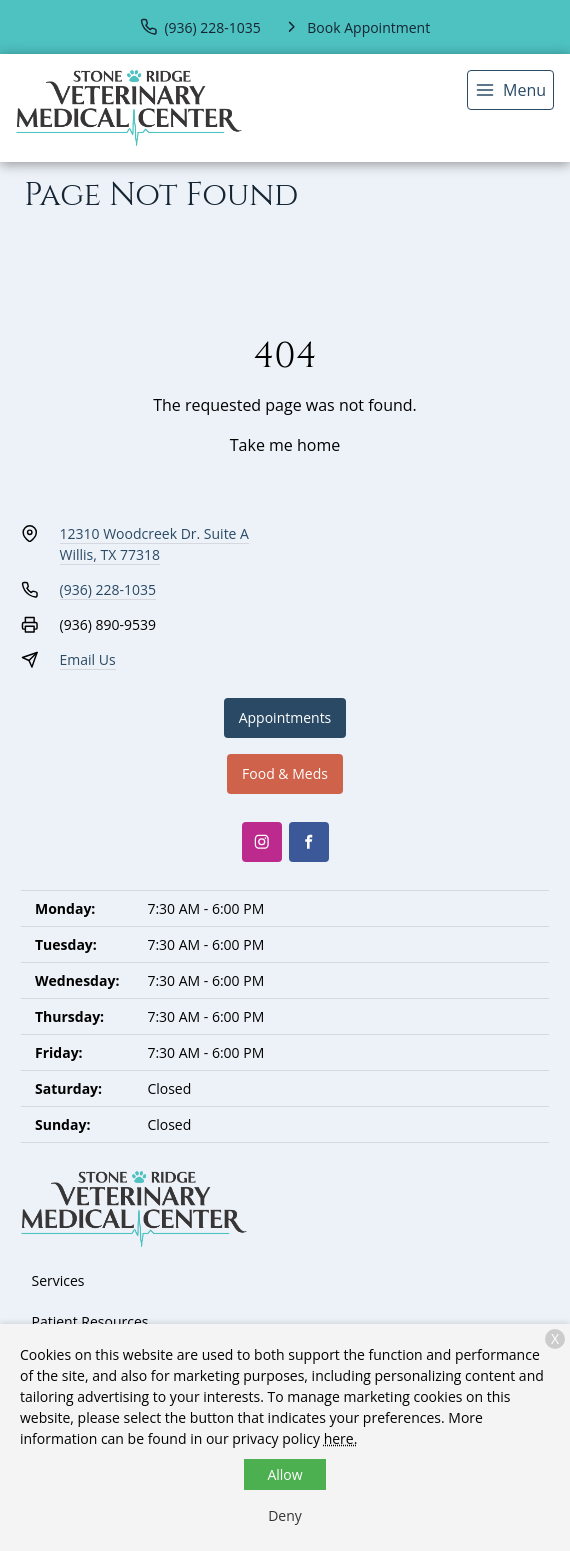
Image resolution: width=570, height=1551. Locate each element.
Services (58, 1280)
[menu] (510, 90)
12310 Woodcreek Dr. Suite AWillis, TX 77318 (154, 544)
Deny (285, 1515)
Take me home (285, 445)
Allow (284, 1474)
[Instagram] (262, 842)
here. (341, 1438)
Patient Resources (90, 1321)
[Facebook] (309, 842)
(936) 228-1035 (108, 589)
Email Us (88, 659)
